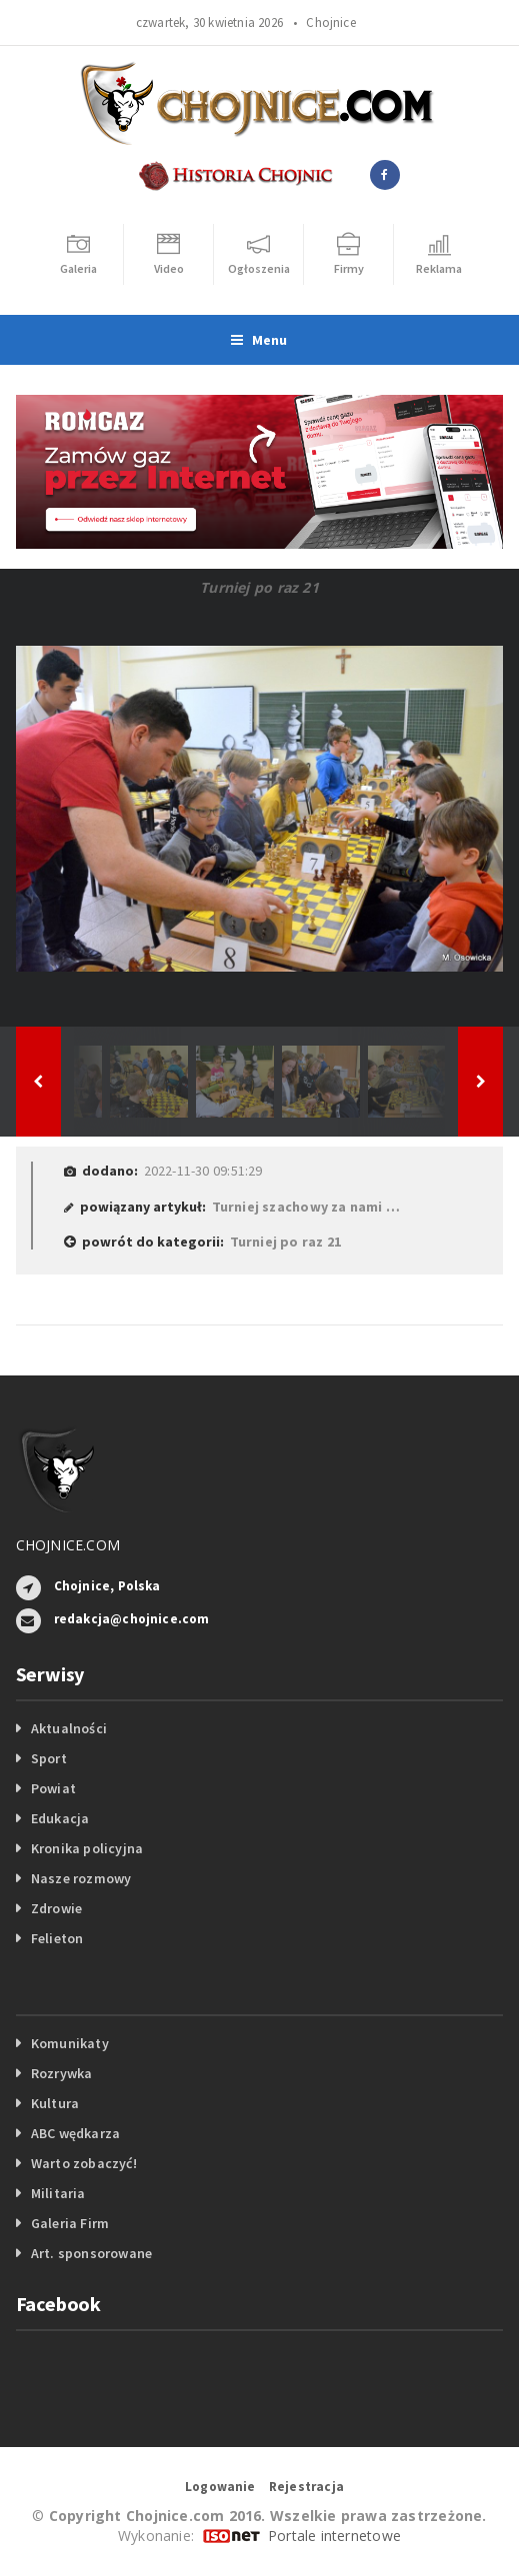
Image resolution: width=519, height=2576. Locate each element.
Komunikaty (70, 2043)
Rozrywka (62, 2073)
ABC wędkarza (76, 2133)
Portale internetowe (334, 2535)
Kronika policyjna (87, 1848)
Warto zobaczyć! (84, 2163)
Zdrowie (56, 1908)
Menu (259, 340)
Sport (49, 1758)
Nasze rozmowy (81, 1878)
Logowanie (220, 2486)
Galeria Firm (70, 2223)
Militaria (58, 2193)
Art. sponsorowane (92, 2253)
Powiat (53, 1788)
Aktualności (69, 1728)
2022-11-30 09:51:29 (203, 1171)
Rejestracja (306, 2486)
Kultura (55, 2103)
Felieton (57, 1938)
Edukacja (60, 1818)
